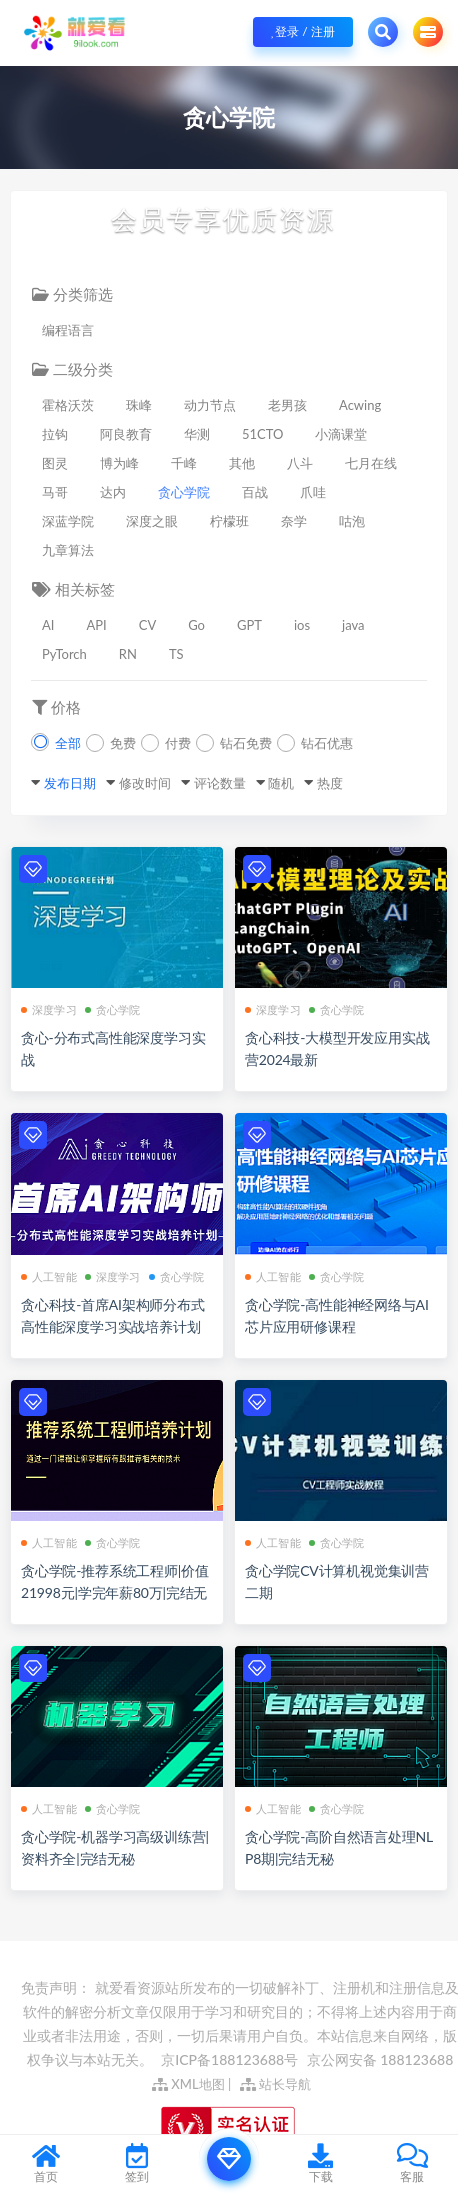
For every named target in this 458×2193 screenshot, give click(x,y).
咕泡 (352, 521)
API (96, 625)
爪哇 (313, 492)
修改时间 (145, 783)
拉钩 (55, 434)
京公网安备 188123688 (380, 2059)
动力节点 (210, 405)
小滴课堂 (341, 434)
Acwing (360, 405)
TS (176, 654)
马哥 (55, 492)
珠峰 (139, 405)
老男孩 (287, 405)
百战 (255, 492)
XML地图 (188, 2084)
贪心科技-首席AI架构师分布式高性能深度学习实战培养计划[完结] (113, 1326)
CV (148, 625)
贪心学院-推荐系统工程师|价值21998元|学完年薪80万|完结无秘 (115, 1592)
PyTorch (64, 654)
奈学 (294, 521)
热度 (330, 783)
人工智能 (49, 1276)
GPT (249, 625)
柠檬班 (229, 521)
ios (302, 625)
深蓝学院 (68, 521)
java (353, 625)
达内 (113, 492)
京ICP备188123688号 (231, 2059)
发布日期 (70, 783)
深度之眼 (152, 521)
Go (196, 625)
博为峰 (119, 463)
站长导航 (275, 2084)
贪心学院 (184, 492)
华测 (197, 434)
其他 (242, 463)
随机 (281, 783)
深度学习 (49, 1009)
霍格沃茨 (68, 405)
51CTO (262, 434)
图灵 (55, 463)
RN (128, 654)
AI (48, 625)
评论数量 (220, 783)
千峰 (184, 463)
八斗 (300, 463)
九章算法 (68, 550)
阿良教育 (126, 434)
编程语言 (68, 330)
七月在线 (371, 463)
